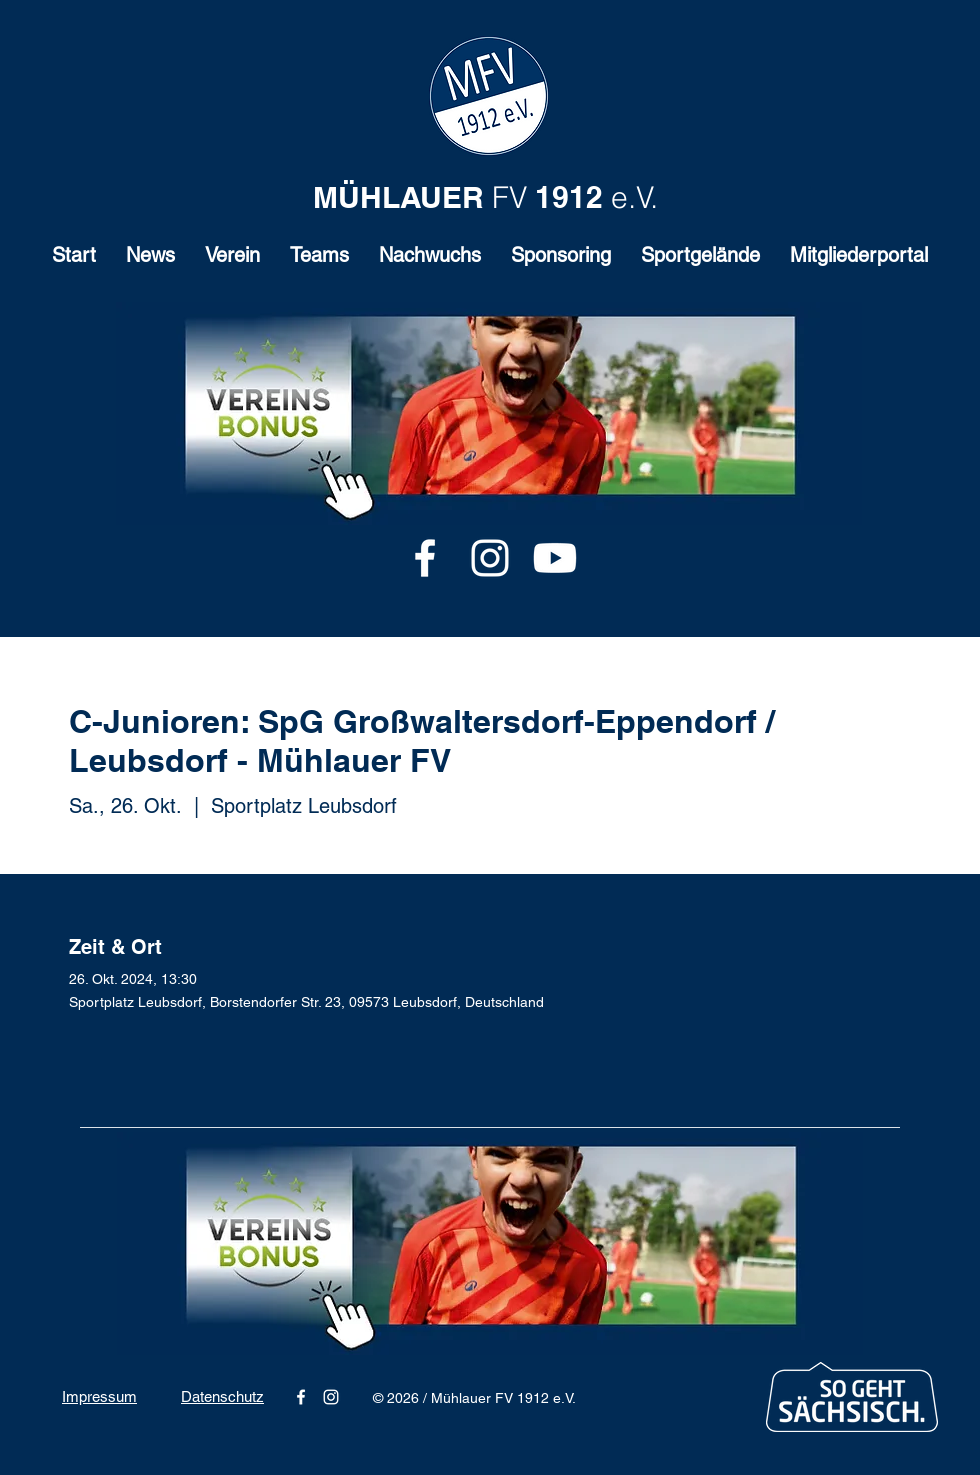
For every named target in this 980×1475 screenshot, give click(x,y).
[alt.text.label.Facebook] (425, 558)
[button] (232, 261)
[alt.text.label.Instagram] (490, 558)
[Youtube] (555, 558)
